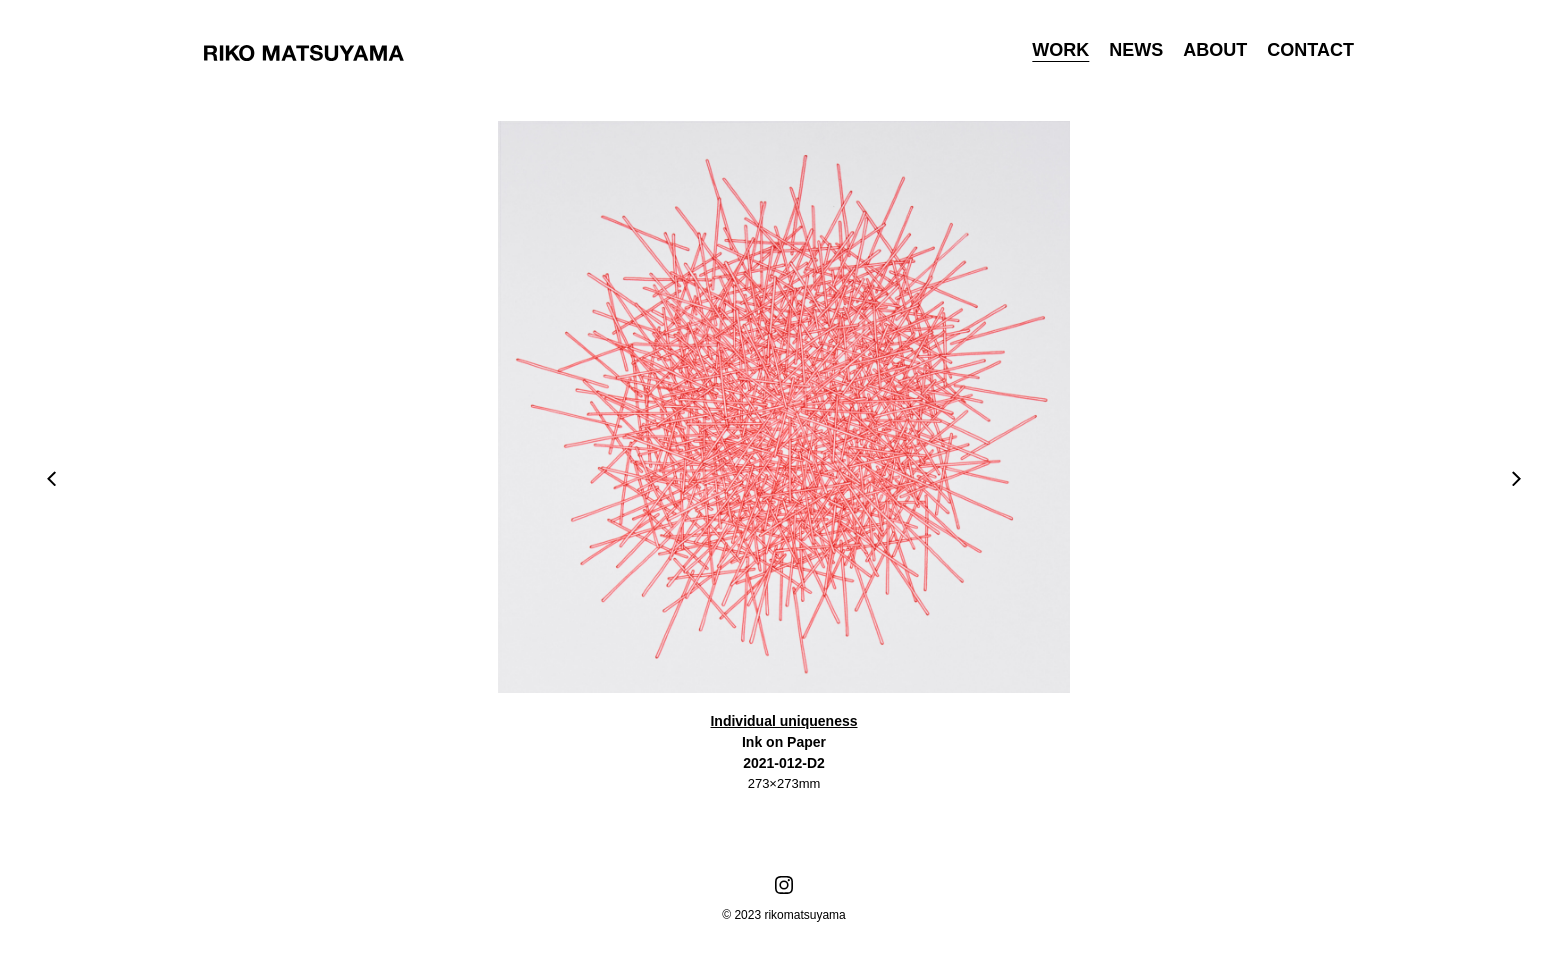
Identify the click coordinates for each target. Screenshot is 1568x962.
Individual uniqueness (783, 721)
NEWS (1136, 50)
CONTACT (1310, 50)
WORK (1060, 50)
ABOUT (1215, 50)
